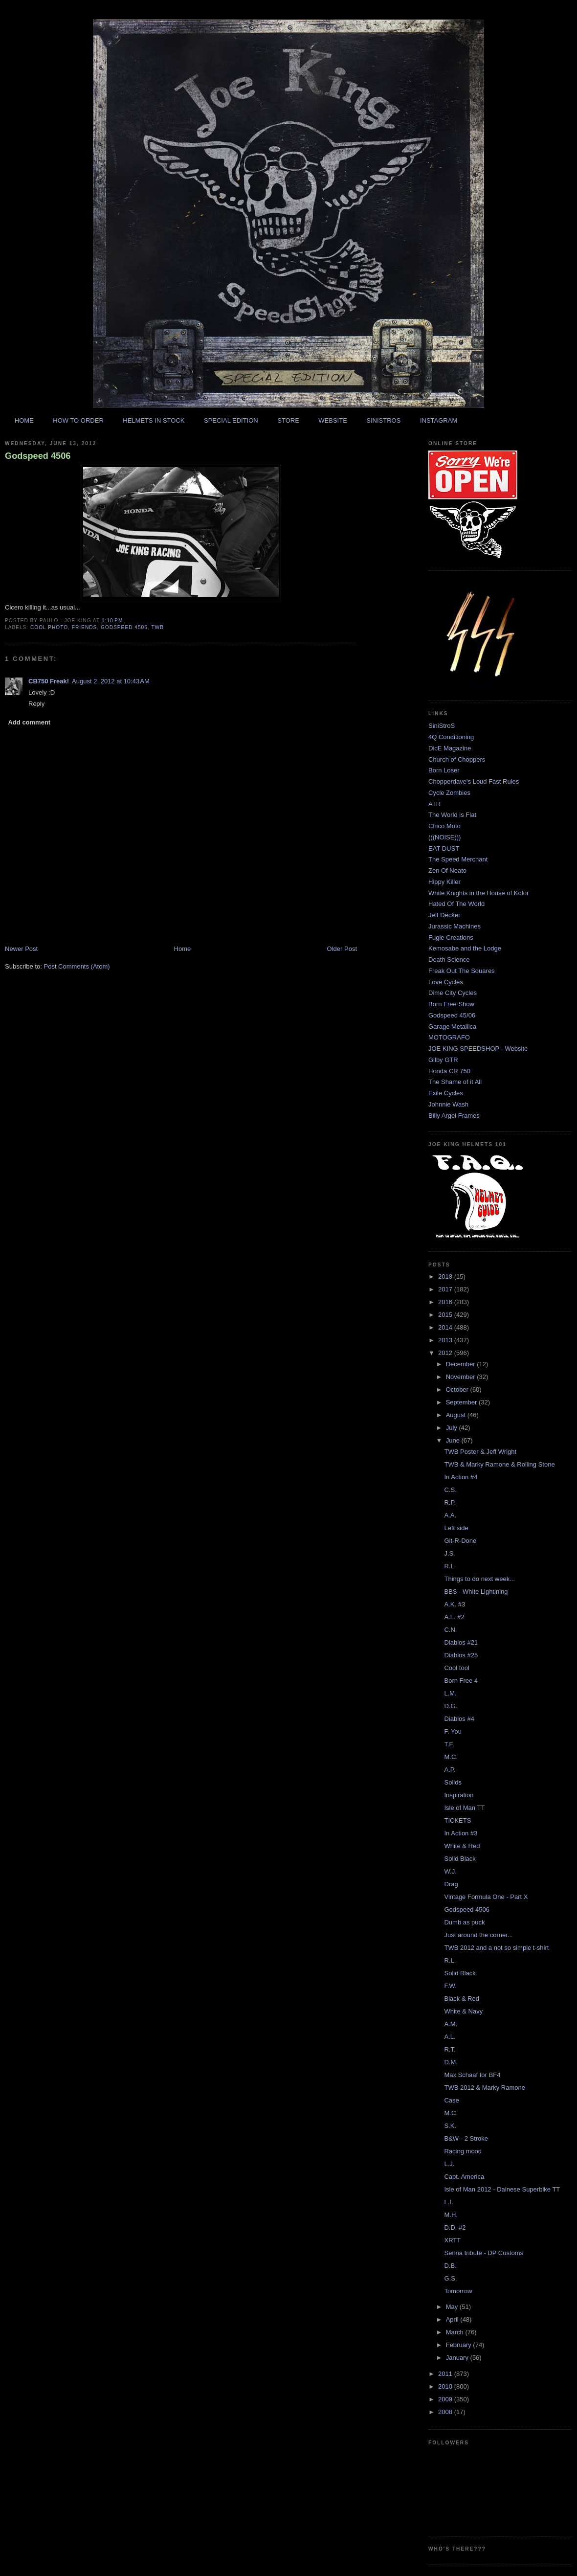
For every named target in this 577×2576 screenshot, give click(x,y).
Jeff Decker (444, 915)
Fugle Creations (450, 937)
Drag (451, 1884)
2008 (446, 2412)
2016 (446, 1302)
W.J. (450, 1871)
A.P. (449, 1769)
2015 (446, 1314)
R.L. (450, 1566)
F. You (452, 1731)
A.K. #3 (454, 1604)
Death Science (449, 959)
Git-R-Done (460, 1540)
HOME (24, 420)
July (452, 1427)
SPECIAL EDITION (231, 420)
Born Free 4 (461, 1680)
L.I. (448, 2202)
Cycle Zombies (449, 792)
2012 (446, 1352)
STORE (288, 420)
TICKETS (457, 1820)
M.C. (450, 1757)
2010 (446, 2386)
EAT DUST (443, 848)
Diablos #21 (461, 1642)
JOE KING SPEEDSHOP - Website (478, 1048)
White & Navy (463, 2011)
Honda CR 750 (449, 1071)
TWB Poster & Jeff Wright (480, 1451)
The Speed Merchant (458, 859)
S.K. (450, 2125)
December (461, 1364)
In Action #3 (460, 1833)
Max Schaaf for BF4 (472, 2075)
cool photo (49, 627)
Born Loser (444, 770)
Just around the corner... (478, 1935)
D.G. (450, 1706)
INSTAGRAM (438, 420)
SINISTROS (383, 420)
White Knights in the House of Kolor (478, 893)
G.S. (450, 2278)
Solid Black (459, 1858)
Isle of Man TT (464, 1807)
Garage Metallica (452, 1026)
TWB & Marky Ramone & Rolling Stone (499, 1464)
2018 (446, 1276)
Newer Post (21, 948)
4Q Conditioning (451, 737)
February (459, 2345)
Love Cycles (445, 982)
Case (451, 2100)
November (461, 1376)
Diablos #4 (459, 1718)
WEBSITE (332, 420)
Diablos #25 (461, 1655)
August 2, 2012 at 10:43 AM (111, 681)
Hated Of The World (456, 903)
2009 (446, 2399)
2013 (446, 1340)
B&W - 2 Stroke (466, 2138)
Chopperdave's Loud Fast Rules (473, 781)
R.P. (450, 1502)
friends (84, 627)
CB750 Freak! (48, 681)
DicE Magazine (449, 748)
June (454, 1440)
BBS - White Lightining (476, 1591)
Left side (456, 1528)
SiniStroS (441, 725)
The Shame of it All (455, 1081)
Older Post (342, 948)
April (453, 2319)
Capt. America (464, 2176)
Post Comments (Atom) (77, 966)
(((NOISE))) (444, 837)
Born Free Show (451, 1004)
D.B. (450, 2265)
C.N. (450, 1629)
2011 (446, 2373)
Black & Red (461, 1998)
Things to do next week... (479, 1578)
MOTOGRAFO (449, 1037)
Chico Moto (444, 826)
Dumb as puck (464, 1922)
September (462, 1402)
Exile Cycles (445, 1093)
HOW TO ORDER (78, 420)
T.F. (449, 1744)
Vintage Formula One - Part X (486, 1896)
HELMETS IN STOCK (153, 420)
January (458, 2357)
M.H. (450, 2214)
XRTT (452, 2240)
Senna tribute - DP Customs (483, 2253)
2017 (446, 1289)
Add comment (29, 722)
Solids (452, 1782)
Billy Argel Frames (454, 1115)
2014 (446, 1327)
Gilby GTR (443, 1059)
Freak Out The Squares (461, 970)
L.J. (449, 2164)
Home (182, 948)
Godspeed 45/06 (451, 1015)
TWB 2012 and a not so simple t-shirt (496, 1947)
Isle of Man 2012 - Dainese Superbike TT (502, 2189)
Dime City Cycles (452, 992)
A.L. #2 (454, 1617)
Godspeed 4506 (37, 456)
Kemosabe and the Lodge (464, 948)
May (453, 2306)
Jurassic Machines (454, 926)
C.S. (450, 1489)
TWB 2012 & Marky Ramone (484, 2087)
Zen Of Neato (447, 870)
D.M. (450, 2062)
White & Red (462, 1846)
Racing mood (463, 2151)
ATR (434, 804)
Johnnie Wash (448, 1104)
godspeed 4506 (124, 627)
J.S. (449, 1553)
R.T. (449, 2049)
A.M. (450, 2024)
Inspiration (458, 1795)
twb (157, 627)
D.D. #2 (455, 2227)
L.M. (450, 1693)
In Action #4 (460, 1477)
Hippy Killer (444, 881)
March (456, 2332)
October (458, 1389)
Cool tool (456, 1668)
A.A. (450, 1515)
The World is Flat (452, 814)
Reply (36, 703)
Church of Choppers (456, 759)
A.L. (449, 2036)
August (456, 1415)
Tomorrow (458, 2291)
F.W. (450, 1985)
